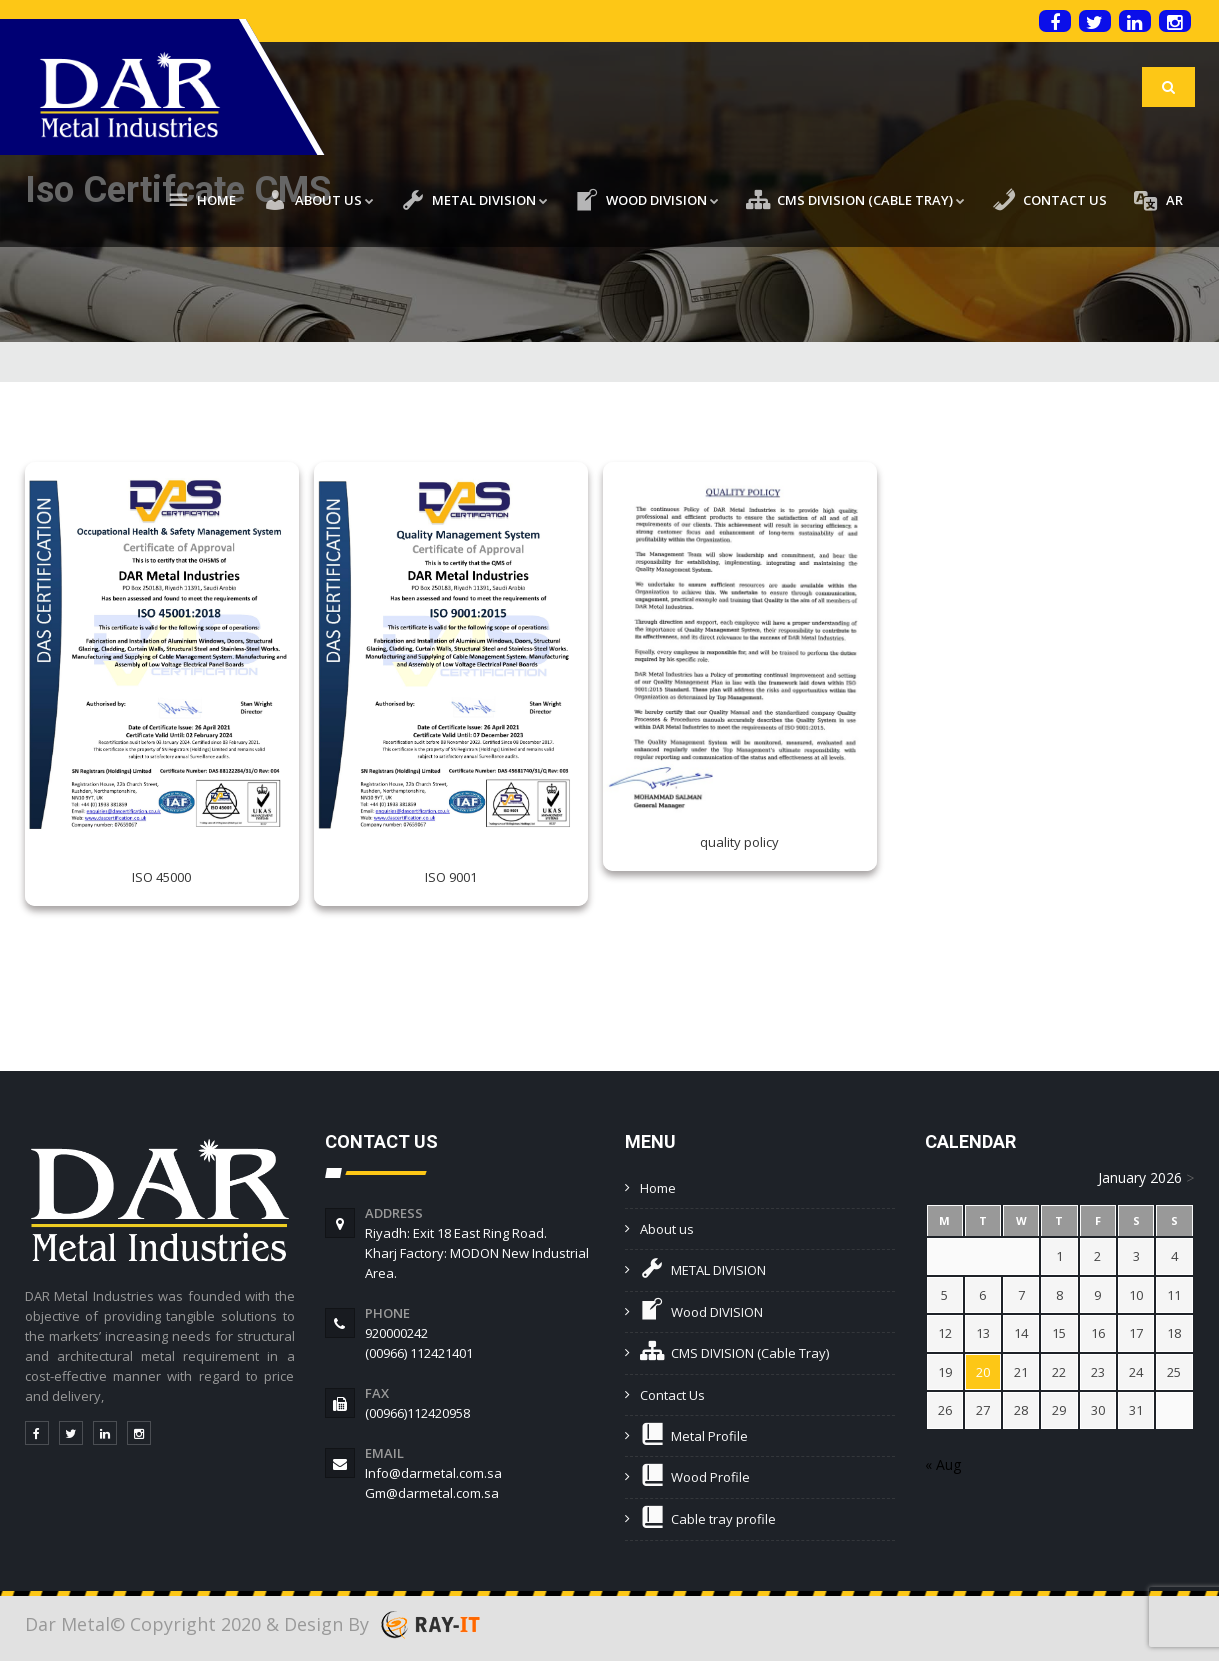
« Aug (943, 1464)
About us (667, 1229)
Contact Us (672, 1395)
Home (658, 1188)
